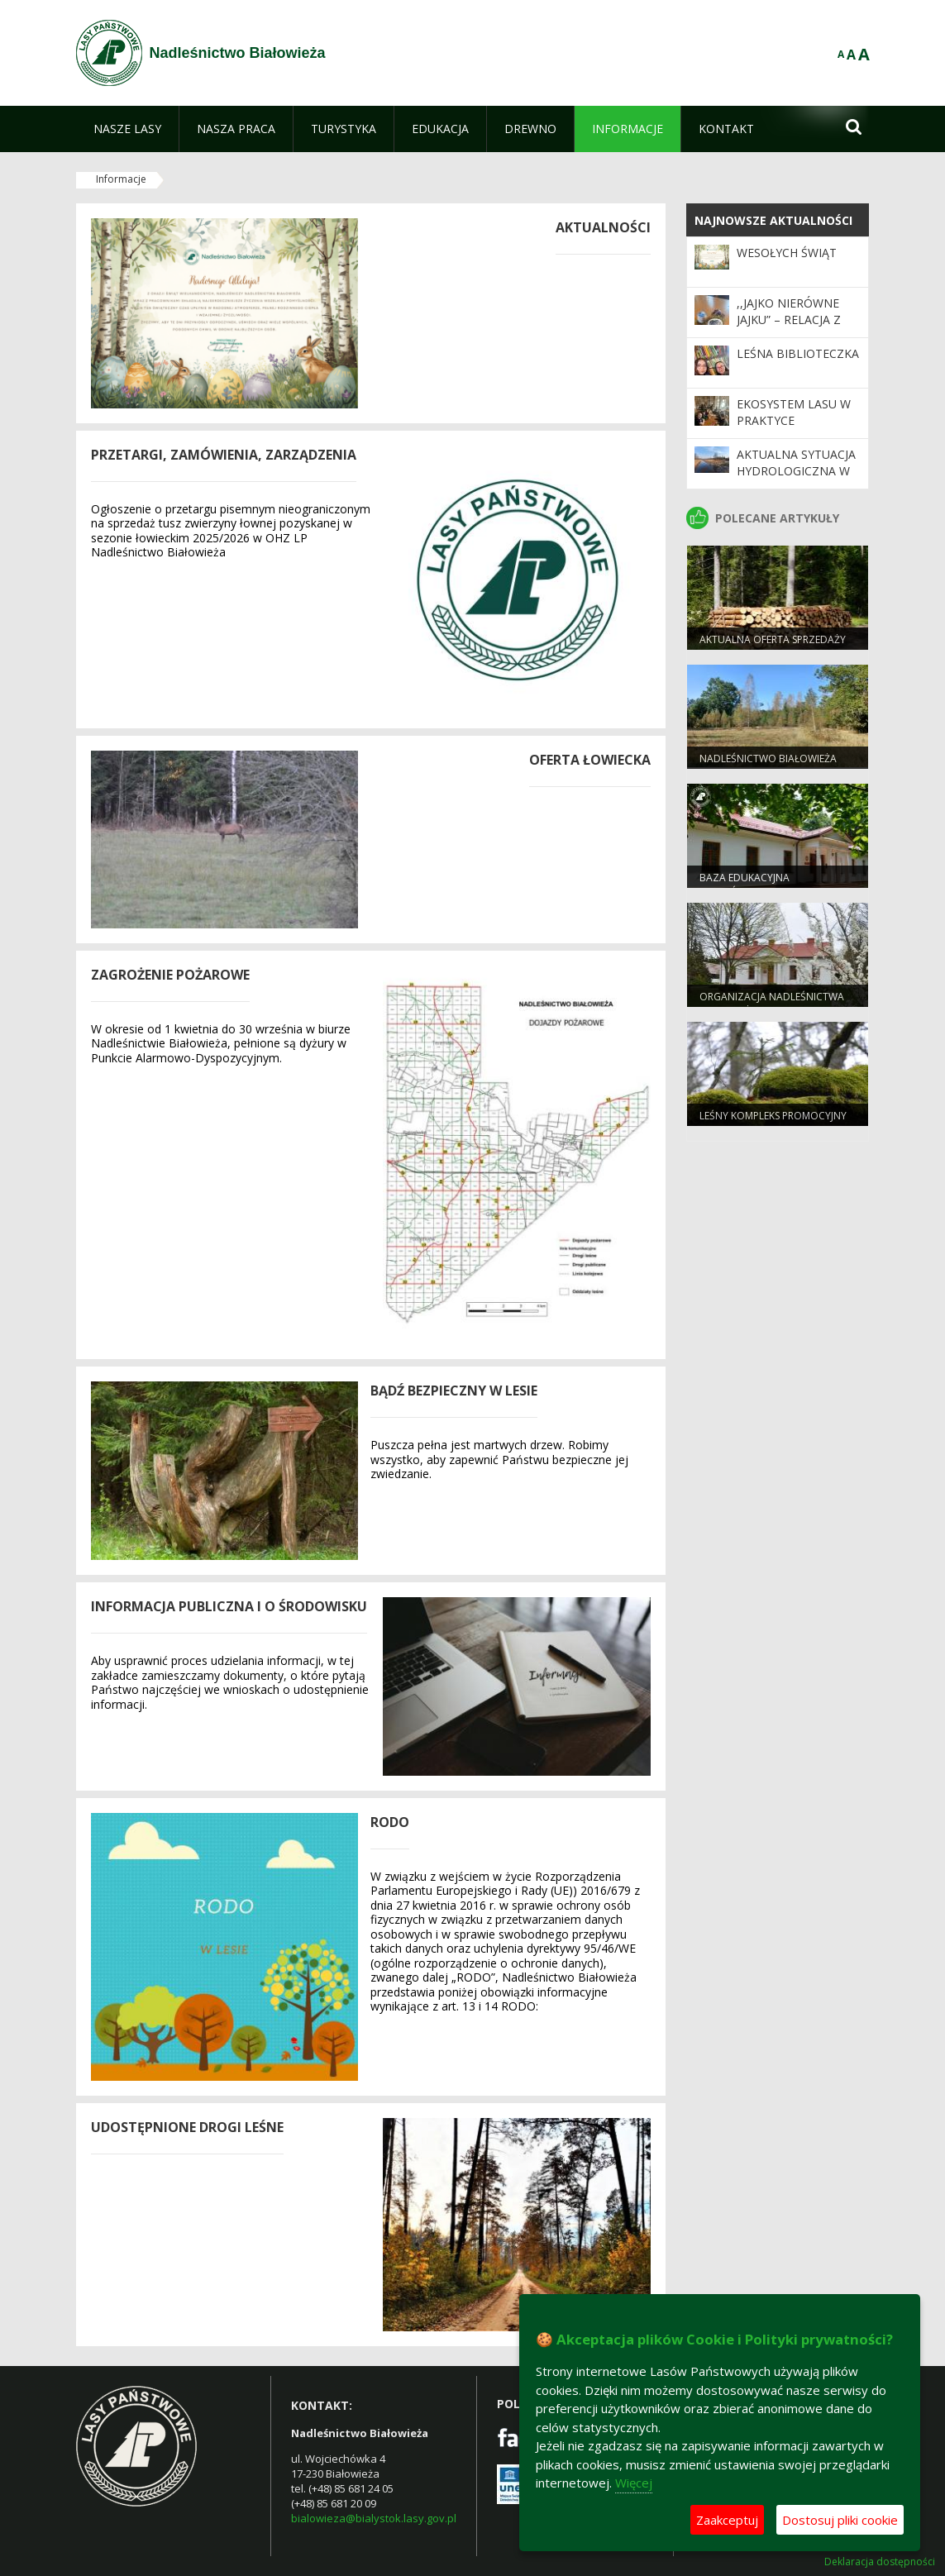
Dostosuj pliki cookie (840, 2520)
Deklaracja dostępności (879, 2562)
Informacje (121, 179)
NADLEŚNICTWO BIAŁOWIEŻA (768, 758)
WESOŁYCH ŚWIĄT (787, 252)
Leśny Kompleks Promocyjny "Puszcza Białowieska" (773, 1123)
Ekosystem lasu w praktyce (794, 412)
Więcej (633, 2482)
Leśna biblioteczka (798, 353)
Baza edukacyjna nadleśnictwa (744, 885)
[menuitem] (127, 129)
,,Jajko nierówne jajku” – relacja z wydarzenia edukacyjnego (789, 328)
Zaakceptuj (727, 2520)
